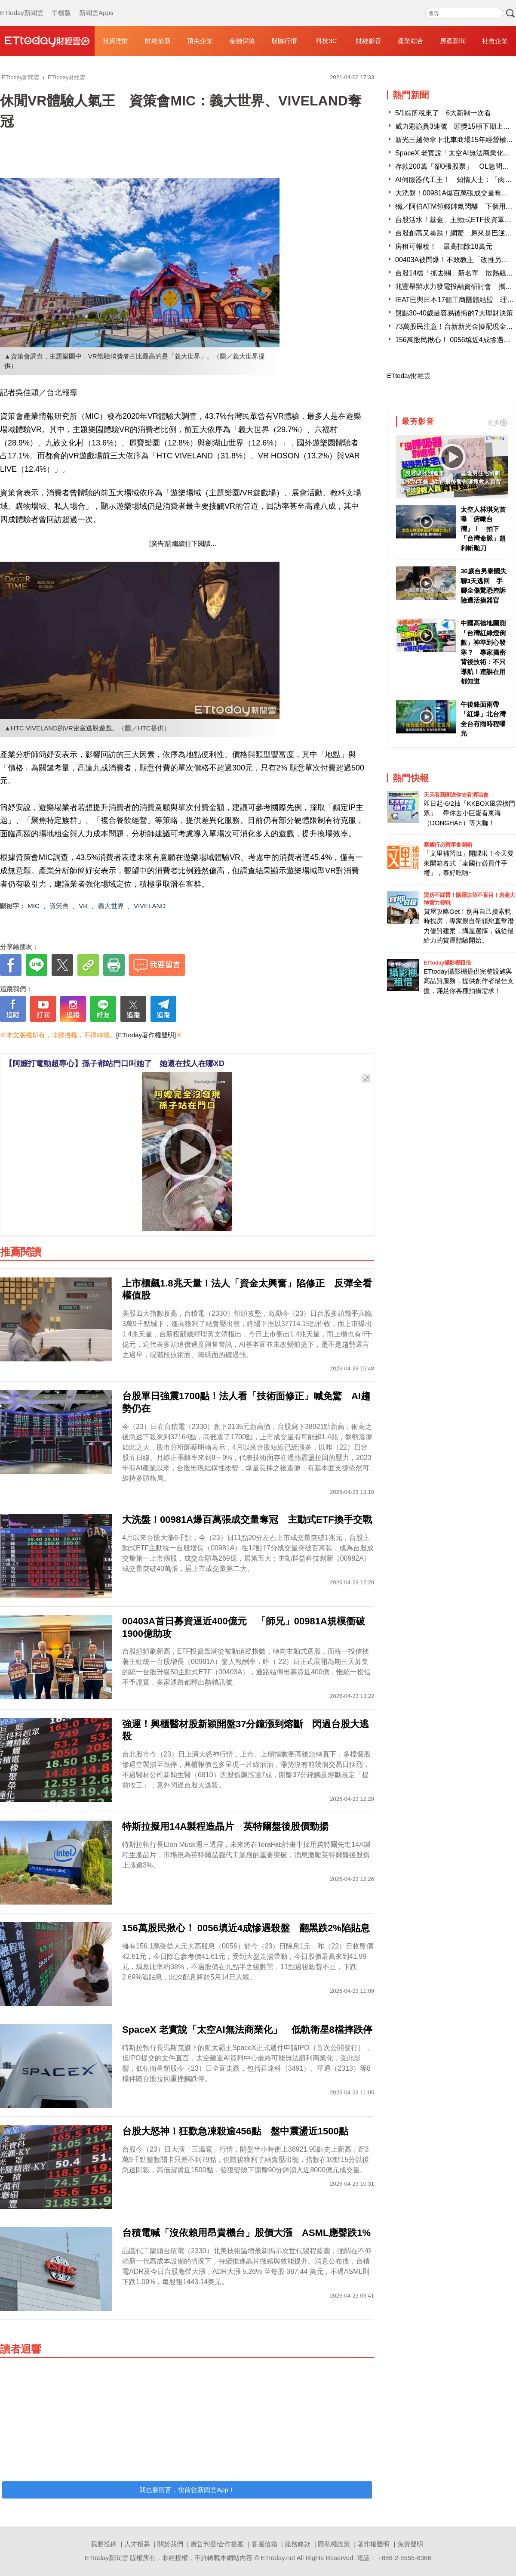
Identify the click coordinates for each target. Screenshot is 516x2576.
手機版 (61, 4)
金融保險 (242, 40)
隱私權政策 (334, 2544)
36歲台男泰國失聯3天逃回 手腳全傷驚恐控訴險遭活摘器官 (484, 585)
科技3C (326, 40)
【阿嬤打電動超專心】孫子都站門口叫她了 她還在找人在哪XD (114, 1063)
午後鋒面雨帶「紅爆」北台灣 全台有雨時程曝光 (484, 719)
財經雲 (47, 41)
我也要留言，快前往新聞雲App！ (187, 2489)
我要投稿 (104, 2544)
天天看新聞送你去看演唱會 (456, 795)
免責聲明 (410, 2544)
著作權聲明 (373, 2544)
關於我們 (170, 2544)
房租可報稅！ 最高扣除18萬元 (443, 246)
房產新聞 (453, 40)
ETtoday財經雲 (408, 375)
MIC (34, 905)
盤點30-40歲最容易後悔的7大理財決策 (454, 313)
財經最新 (158, 40)
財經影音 (368, 40)
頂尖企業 (200, 40)
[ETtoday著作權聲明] (146, 1035)
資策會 (59, 905)
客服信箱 (264, 2544)
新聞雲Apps (96, 4)
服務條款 (297, 2544)
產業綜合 (411, 40)
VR (83, 905)
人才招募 (137, 2544)
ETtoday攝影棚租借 (447, 962)
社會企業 (495, 40)
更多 (497, 422)
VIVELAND (150, 905)
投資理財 (116, 40)
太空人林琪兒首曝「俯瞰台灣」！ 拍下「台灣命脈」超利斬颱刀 (483, 529)
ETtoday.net (278, 2557)
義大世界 (111, 905)
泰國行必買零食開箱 (448, 844)
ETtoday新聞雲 (21, 4)
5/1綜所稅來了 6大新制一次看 (443, 113)
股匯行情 (284, 40)
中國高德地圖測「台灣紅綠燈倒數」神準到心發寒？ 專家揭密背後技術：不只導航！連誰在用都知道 (483, 652)
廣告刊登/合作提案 (217, 2544)
